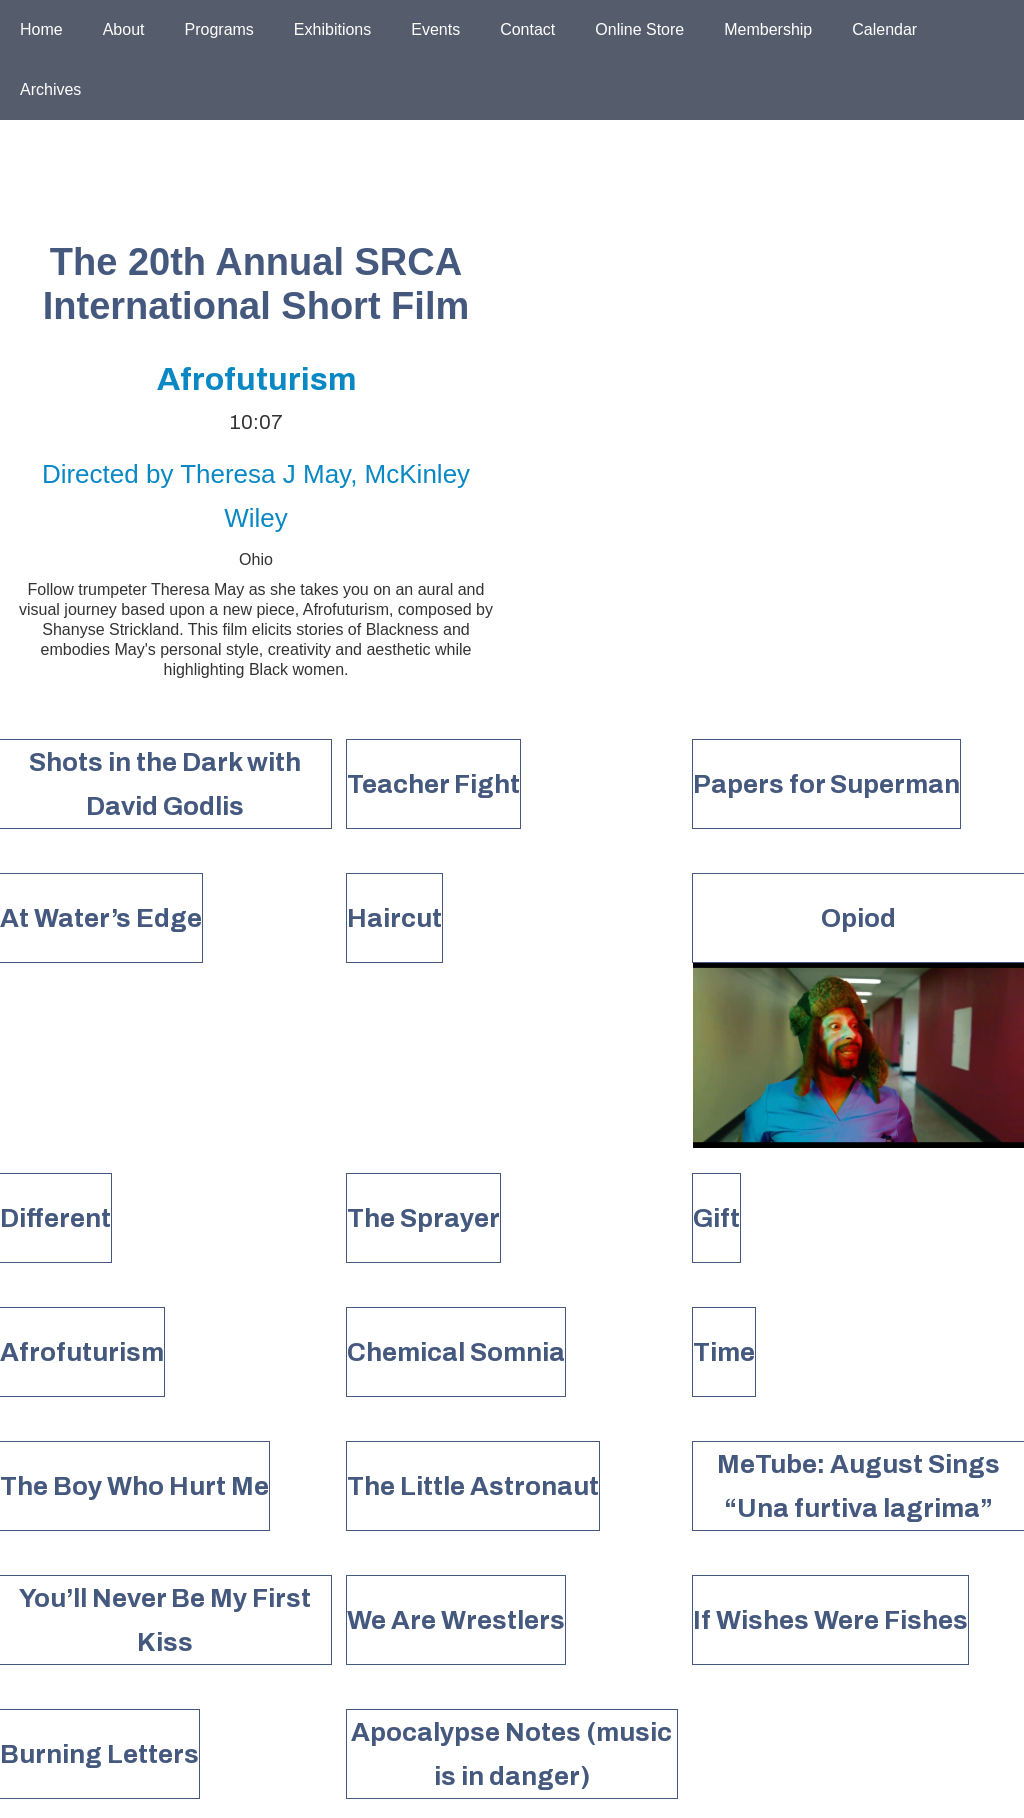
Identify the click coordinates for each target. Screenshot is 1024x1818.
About (124, 29)
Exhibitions (332, 29)
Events (435, 29)
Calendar (884, 29)
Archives (50, 89)
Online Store (639, 29)
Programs (219, 29)
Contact (527, 29)
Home (41, 29)
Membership (768, 29)
